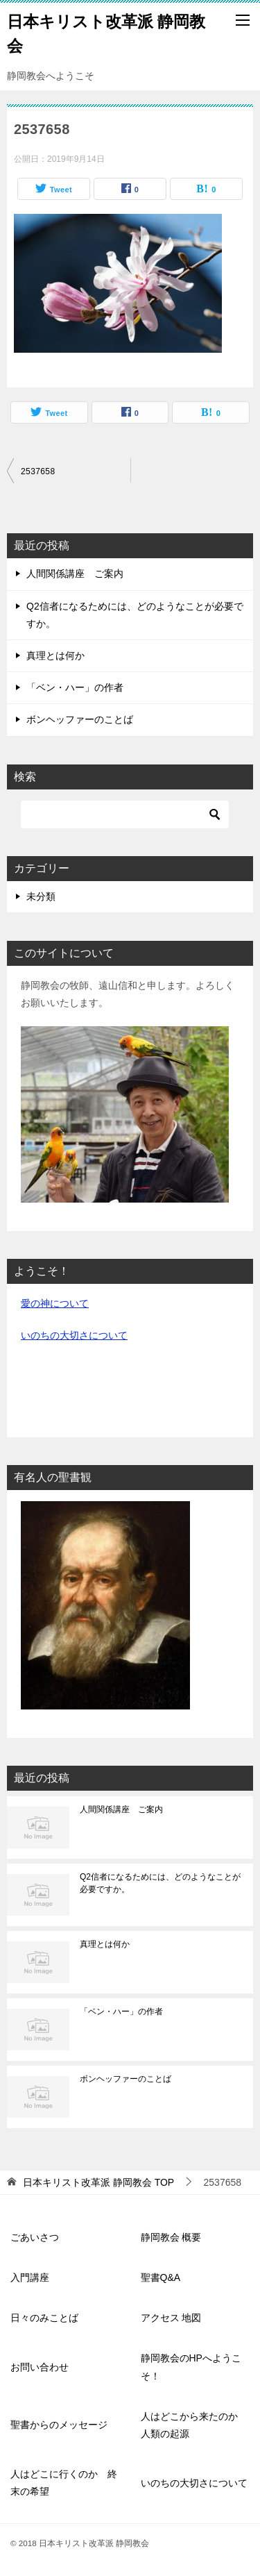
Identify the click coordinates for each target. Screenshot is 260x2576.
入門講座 (29, 2277)
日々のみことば (44, 2317)
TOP (98, 2182)
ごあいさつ (34, 2237)
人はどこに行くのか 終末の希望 (63, 2482)
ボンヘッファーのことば (79, 719)
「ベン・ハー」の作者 (74, 687)
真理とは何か (55, 655)
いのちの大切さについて (74, 1335)
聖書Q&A (161, 2277)
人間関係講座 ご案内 (74, 573)
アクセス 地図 (171, 2317)
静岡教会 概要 (171, 2237)
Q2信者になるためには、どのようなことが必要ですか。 (160, 1883)
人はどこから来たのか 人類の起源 (194, 2425)
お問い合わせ (39, 2367)
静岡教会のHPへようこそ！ (191, 2366)
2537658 (38, 471)
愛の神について (55, 1303)
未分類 (40, 896)
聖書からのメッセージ (58, 2424)
